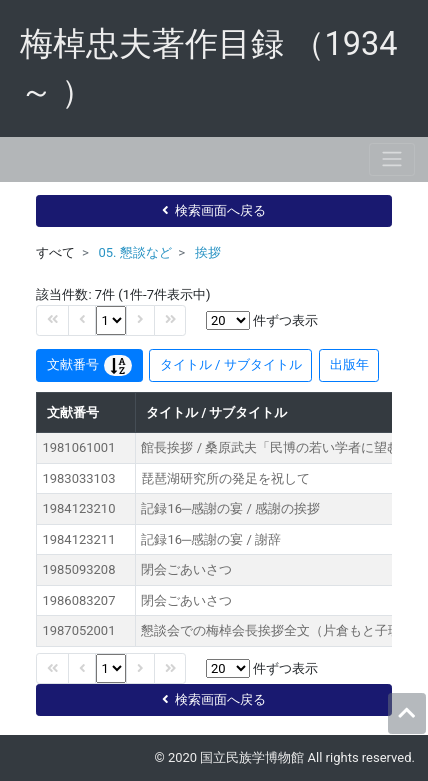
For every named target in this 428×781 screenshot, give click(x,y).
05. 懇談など (134, 252)
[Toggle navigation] (392, 159)
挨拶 (208, 252)
